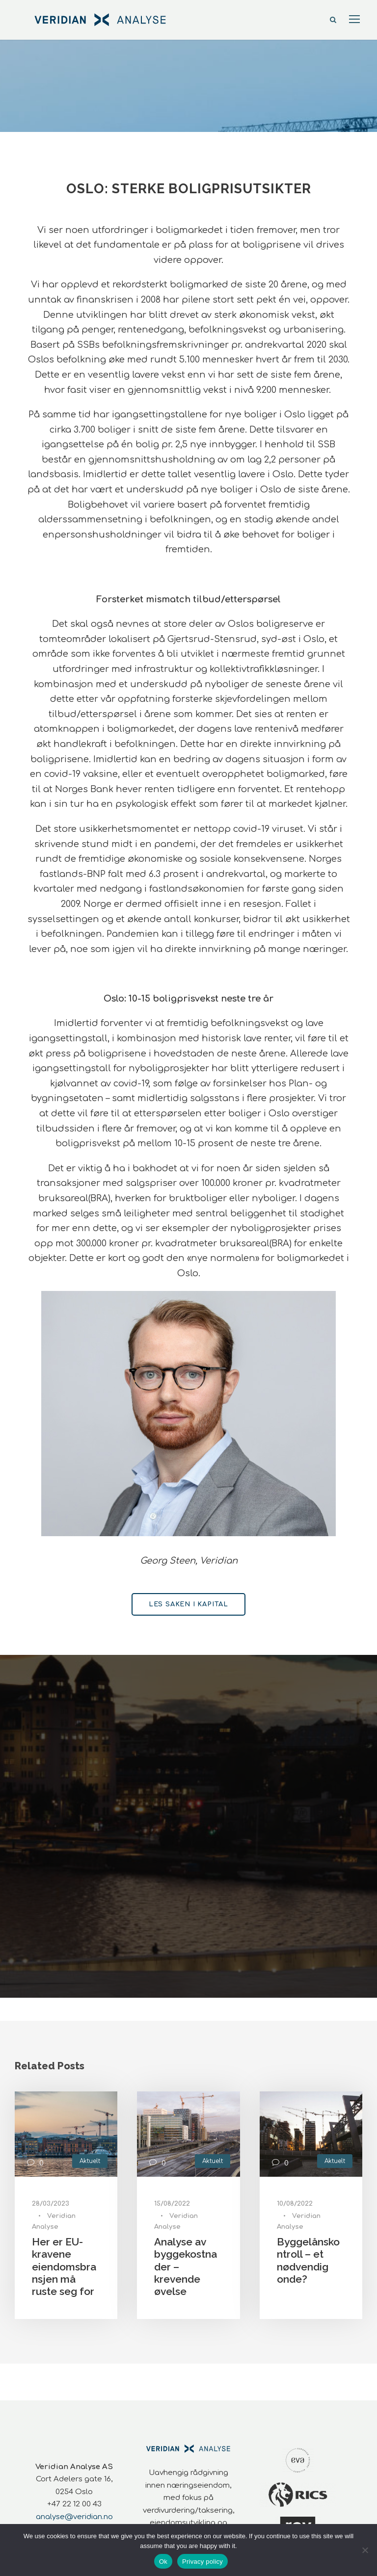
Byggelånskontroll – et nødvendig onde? (308, 2260)
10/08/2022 (295, 2203)
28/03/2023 (50, 2203)
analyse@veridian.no (74, 2517)
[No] (365, 2550)
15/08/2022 (172, 2203)
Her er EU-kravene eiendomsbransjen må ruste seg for (64, 2266)
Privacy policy (202, 2561)
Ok (163, 2561)
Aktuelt (90, 2161)
